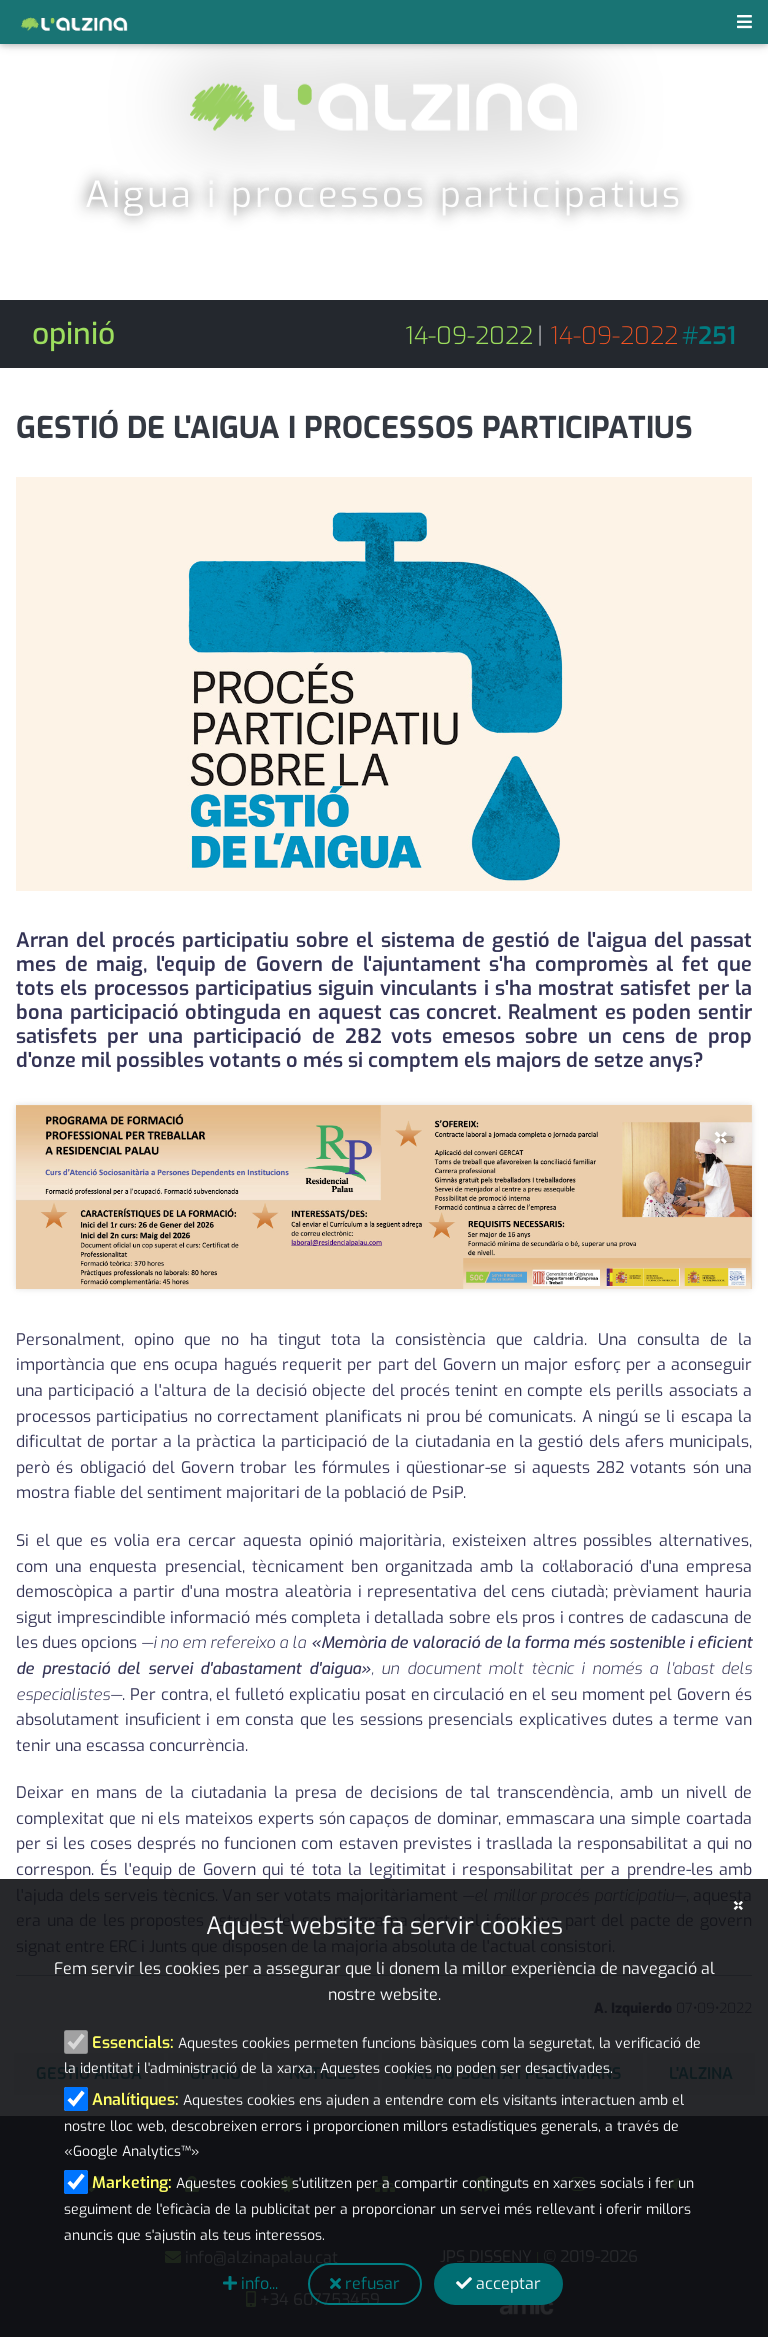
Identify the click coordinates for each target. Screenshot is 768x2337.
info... (250, 2283)
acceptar (498, 2283)
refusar (365, 2283)
